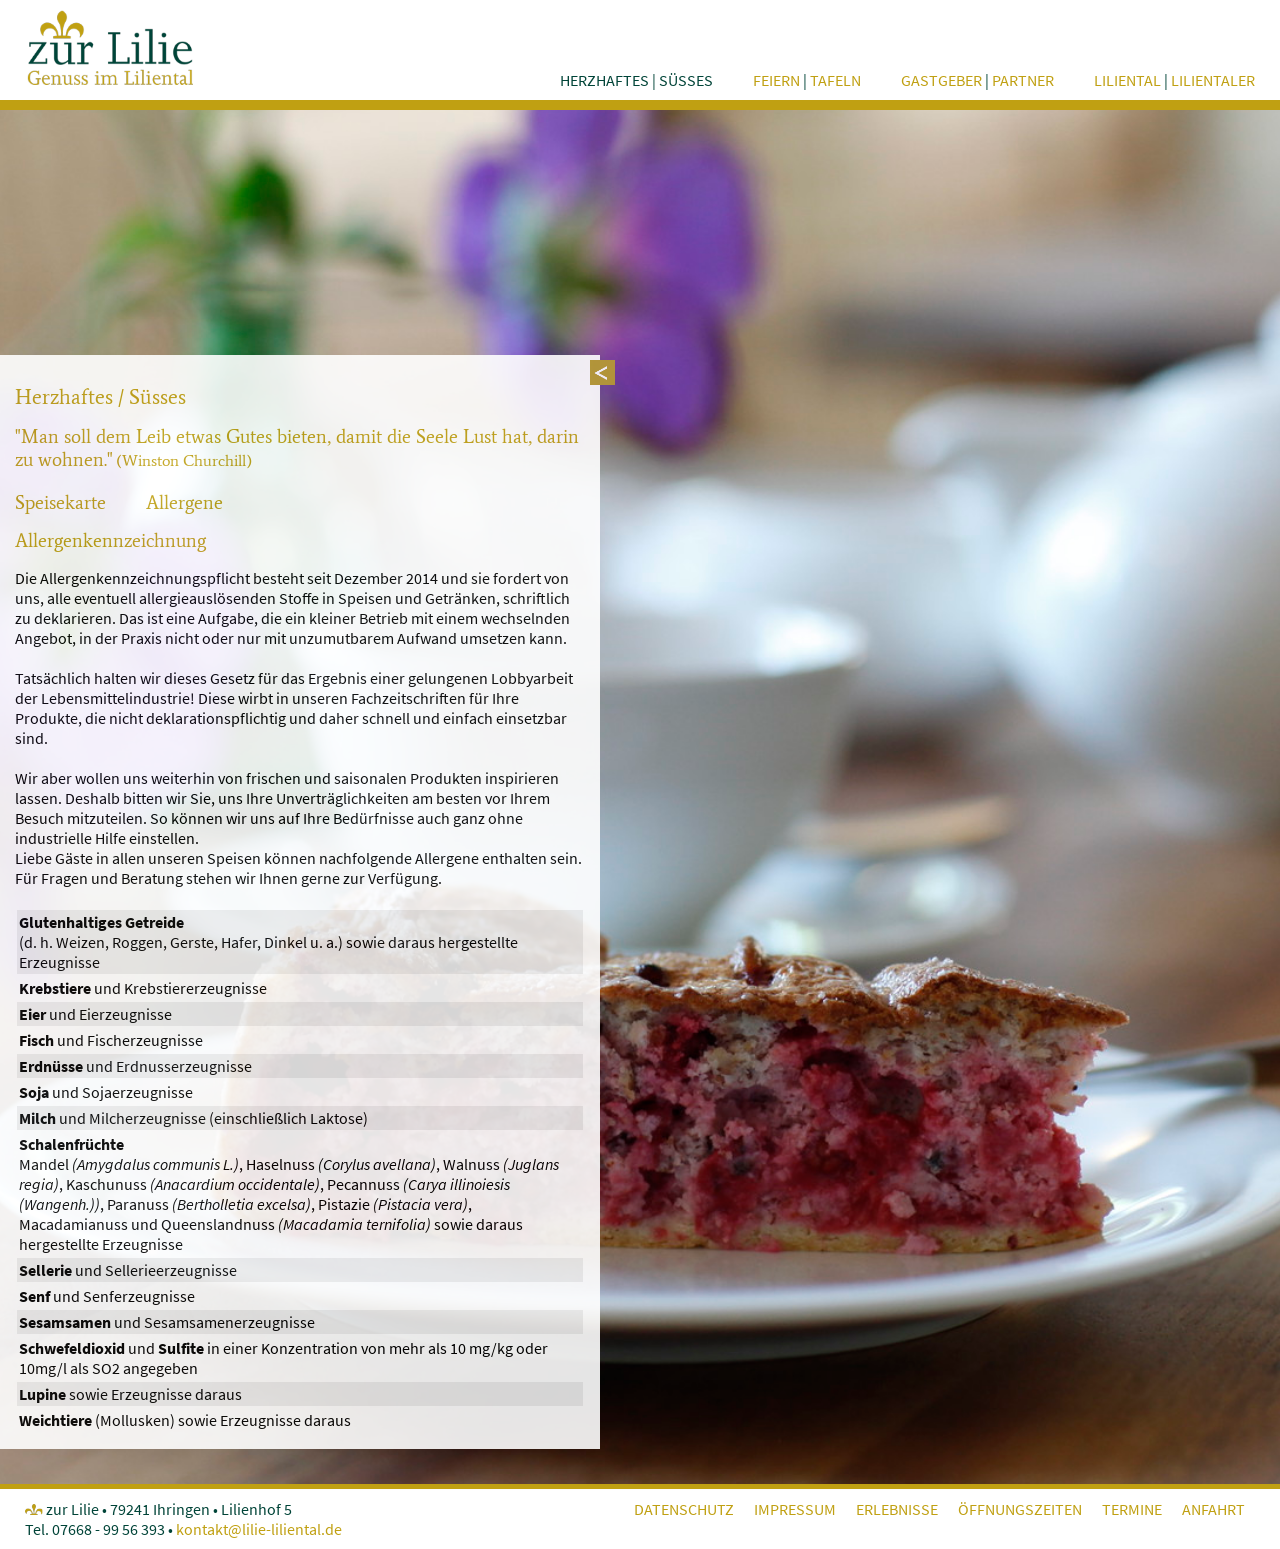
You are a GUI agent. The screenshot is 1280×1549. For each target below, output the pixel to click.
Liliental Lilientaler (1174, 80)
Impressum (795, 1509)
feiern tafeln (807, 80)
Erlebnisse (897, 1509)
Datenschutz (684, 1509)
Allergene (184, 502)
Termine (1132, 1509)
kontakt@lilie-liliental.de (259, 1529)
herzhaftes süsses (636, 80)
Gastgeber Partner (977, 80)
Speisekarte (60, 502)
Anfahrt (1213, 1509)
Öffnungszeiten (1020, 1509)
